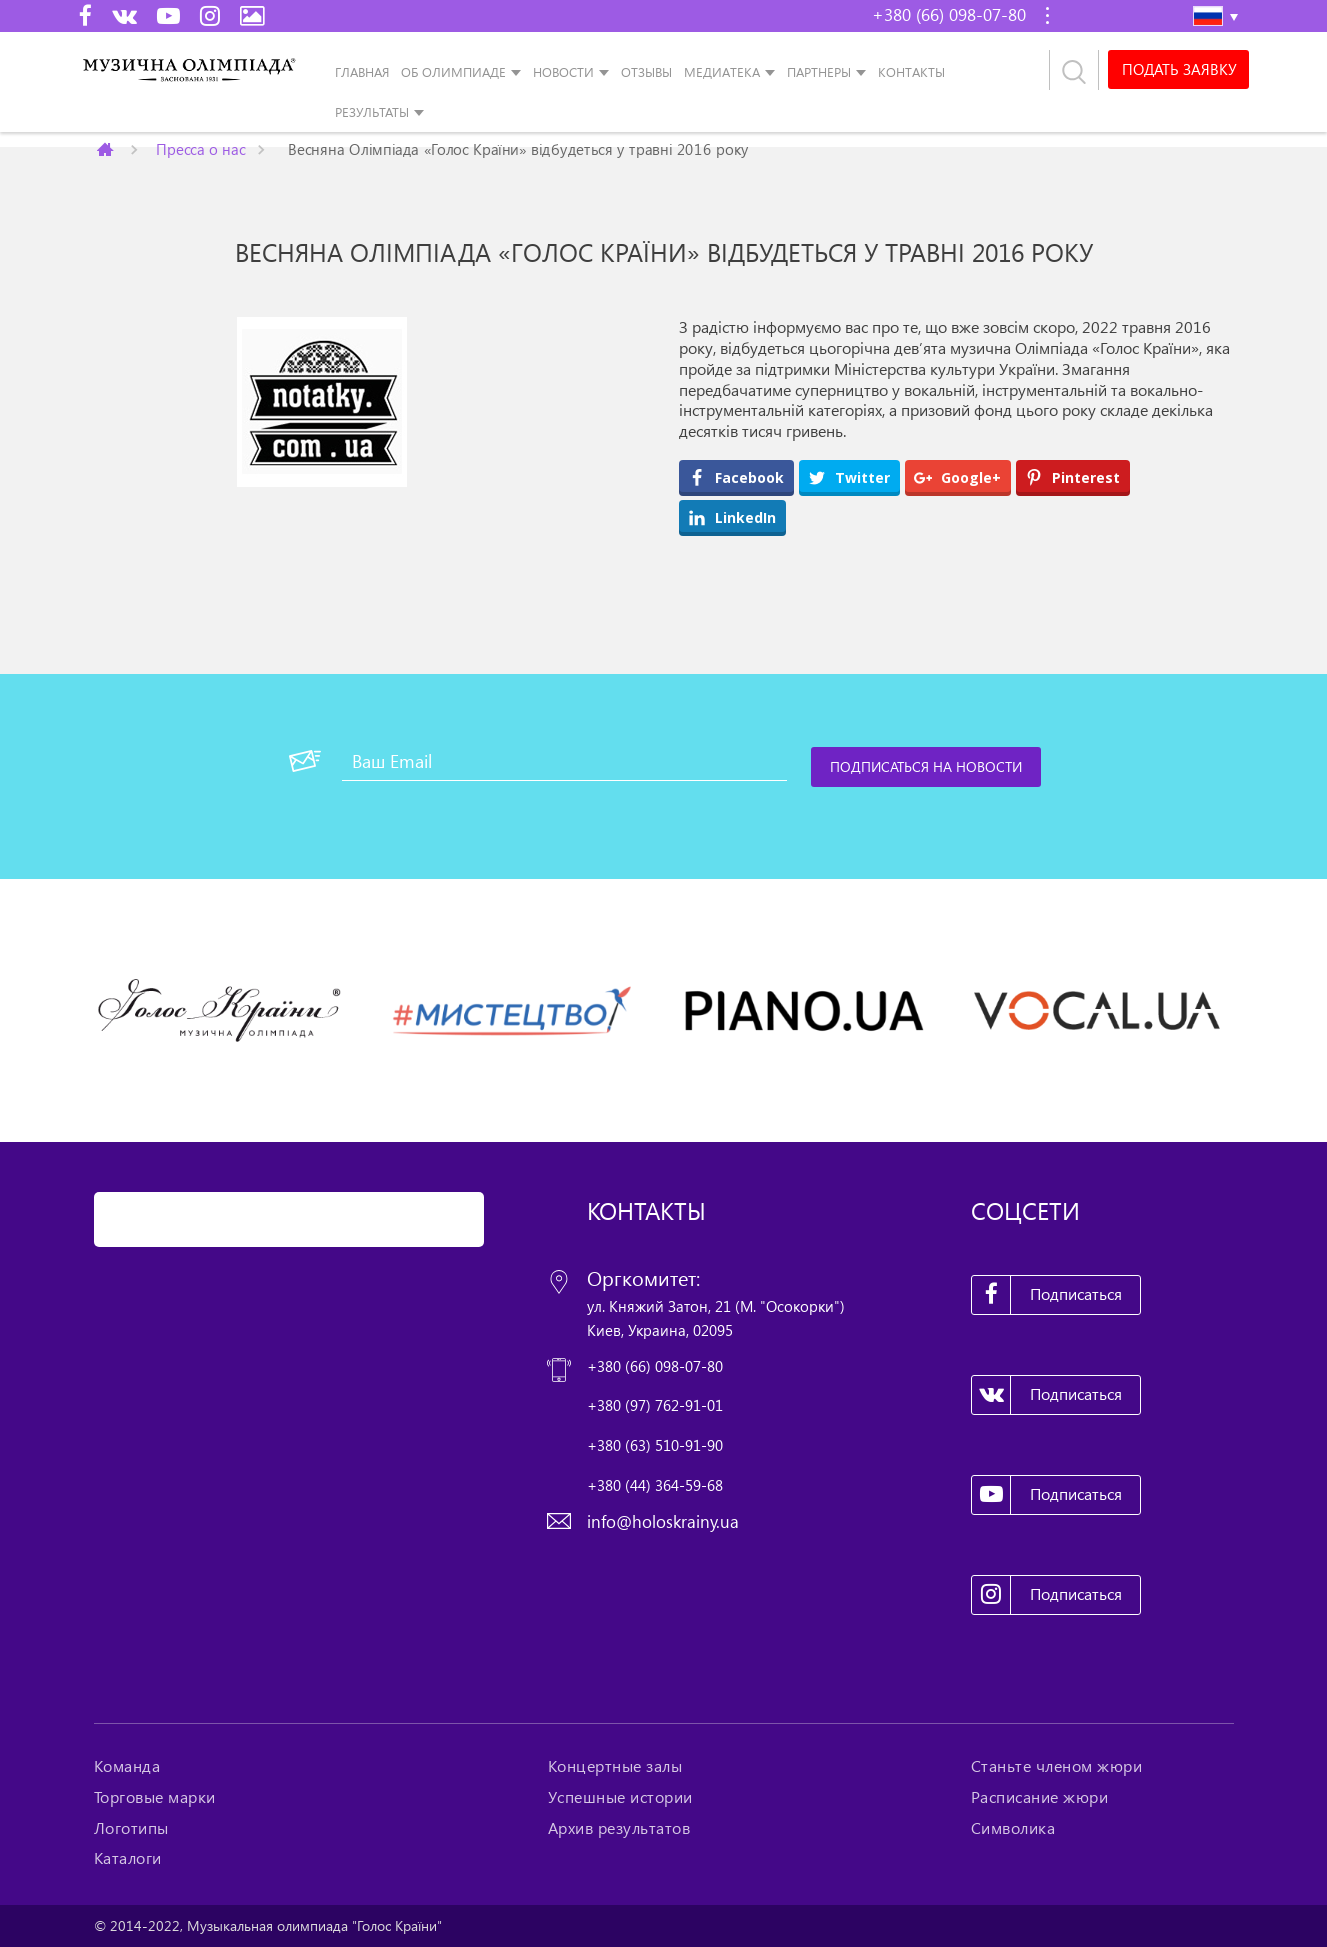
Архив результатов (619, 1828)
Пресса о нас (200, 148)
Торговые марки (155, 1797)
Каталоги (128, 1858)
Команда (127, 1766)
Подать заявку (1177, 70)
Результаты (372, 112)
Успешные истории (620, 1797)
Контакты (911, 72)
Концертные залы (615, 1766)
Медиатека (722, 72)
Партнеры (819, 72)
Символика (1013, 1828)
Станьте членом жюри (1057, 1766)
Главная (362, 72)
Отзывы (646, 72)
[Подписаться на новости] (927, 767)
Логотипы (131, 1828)
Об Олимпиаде (453, 72)
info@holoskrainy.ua (663, 1521)
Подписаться (1047, 1295)
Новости (563, 72)
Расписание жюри (1040, 1797)
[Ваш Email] (564, 761)
